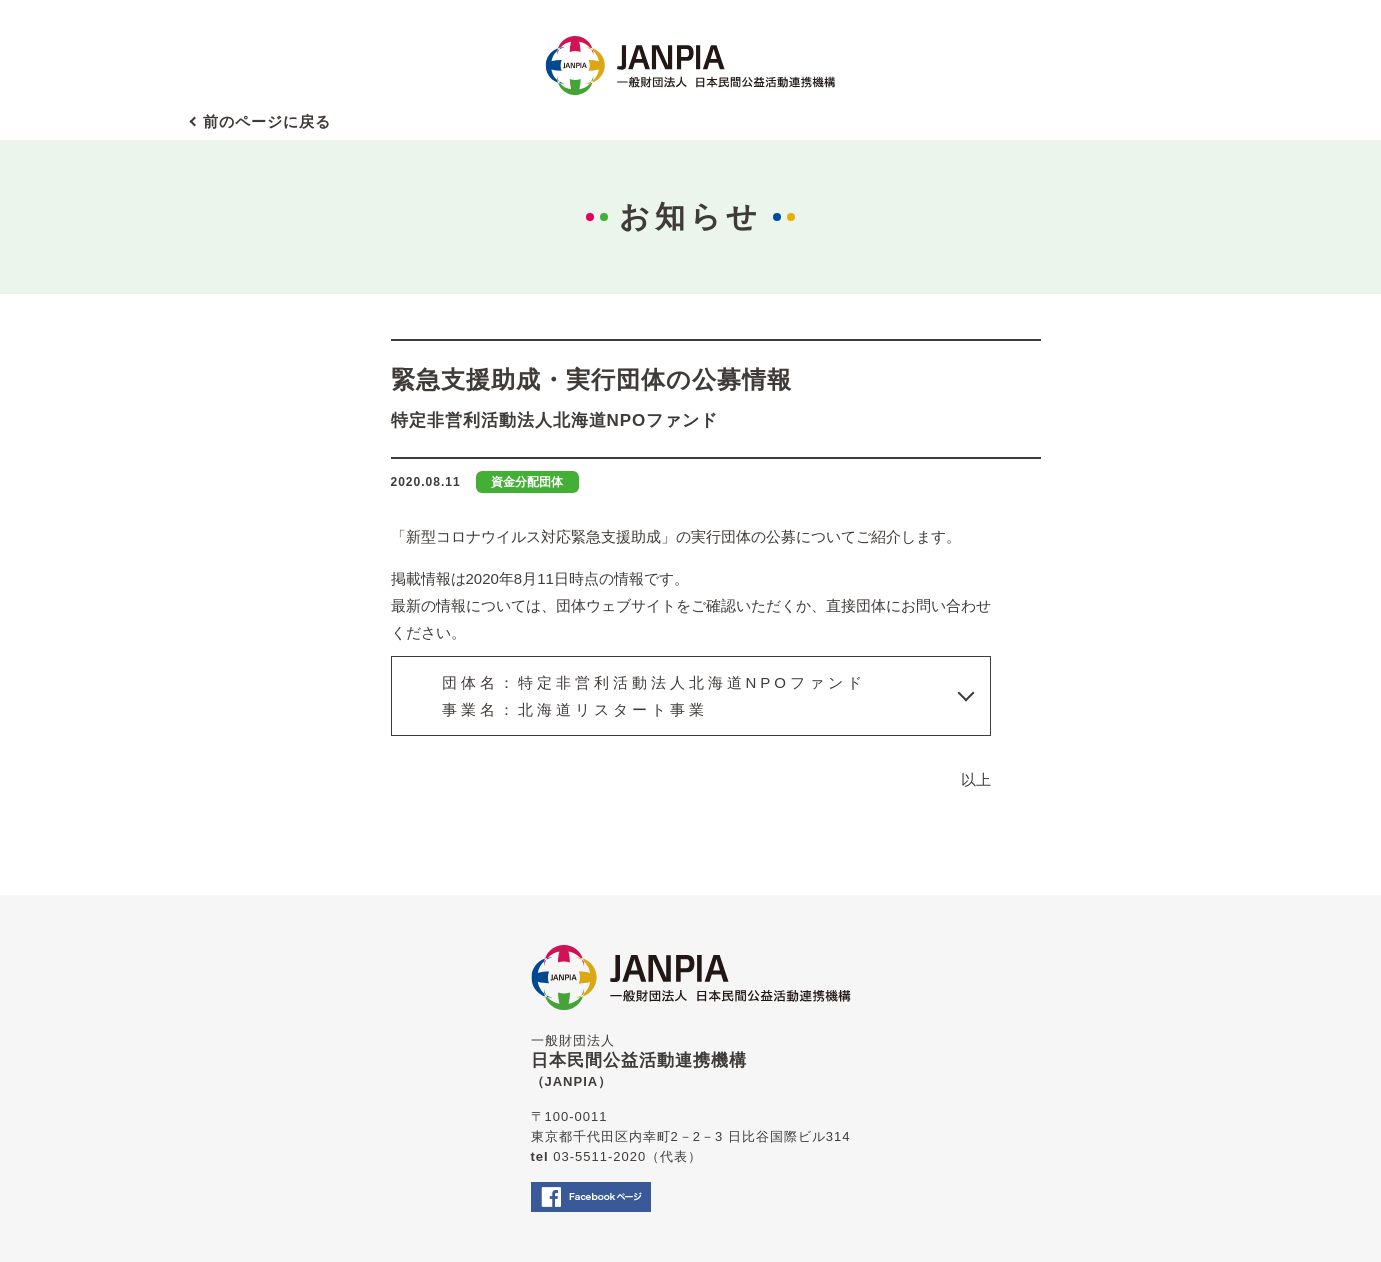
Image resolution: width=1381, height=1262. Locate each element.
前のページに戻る (267, 121)
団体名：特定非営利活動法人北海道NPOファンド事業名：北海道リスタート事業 (654, 696)
